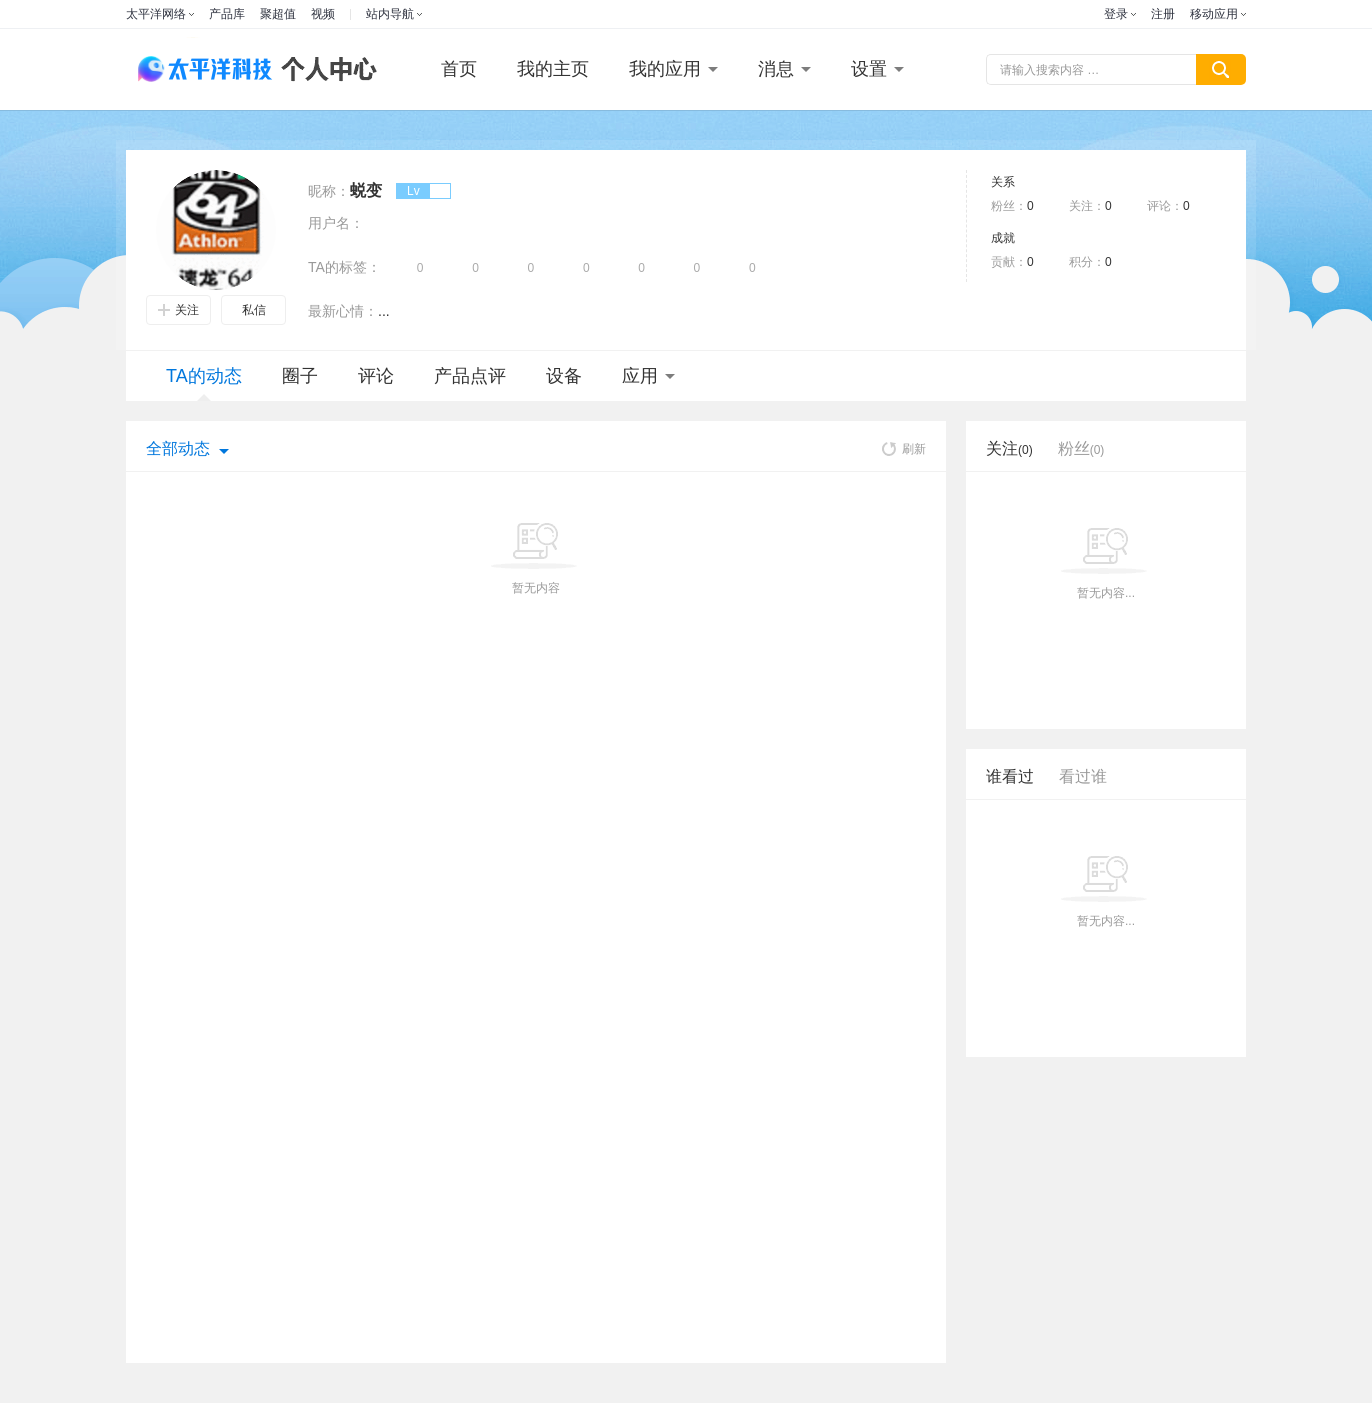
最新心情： (343, 311)
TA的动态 (204, 383)
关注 (178, 310)
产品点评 (470, 376)
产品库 (227, 14)
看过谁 (1083, 776)
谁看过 (1010, 776)
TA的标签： (344, 267)
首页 (459, 69)
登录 (1116, 14)
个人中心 (324, 69)
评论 (376, 376)
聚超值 (278, 14)
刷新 (904, 449)
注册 (1163, 14)
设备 (564, 376)
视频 (323, 14)
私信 (254, 310)
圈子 (300, 376)
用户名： (336, 223)
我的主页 (553, 69)
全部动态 (178, 448)
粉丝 (1081, 448)
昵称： (329, 191)
